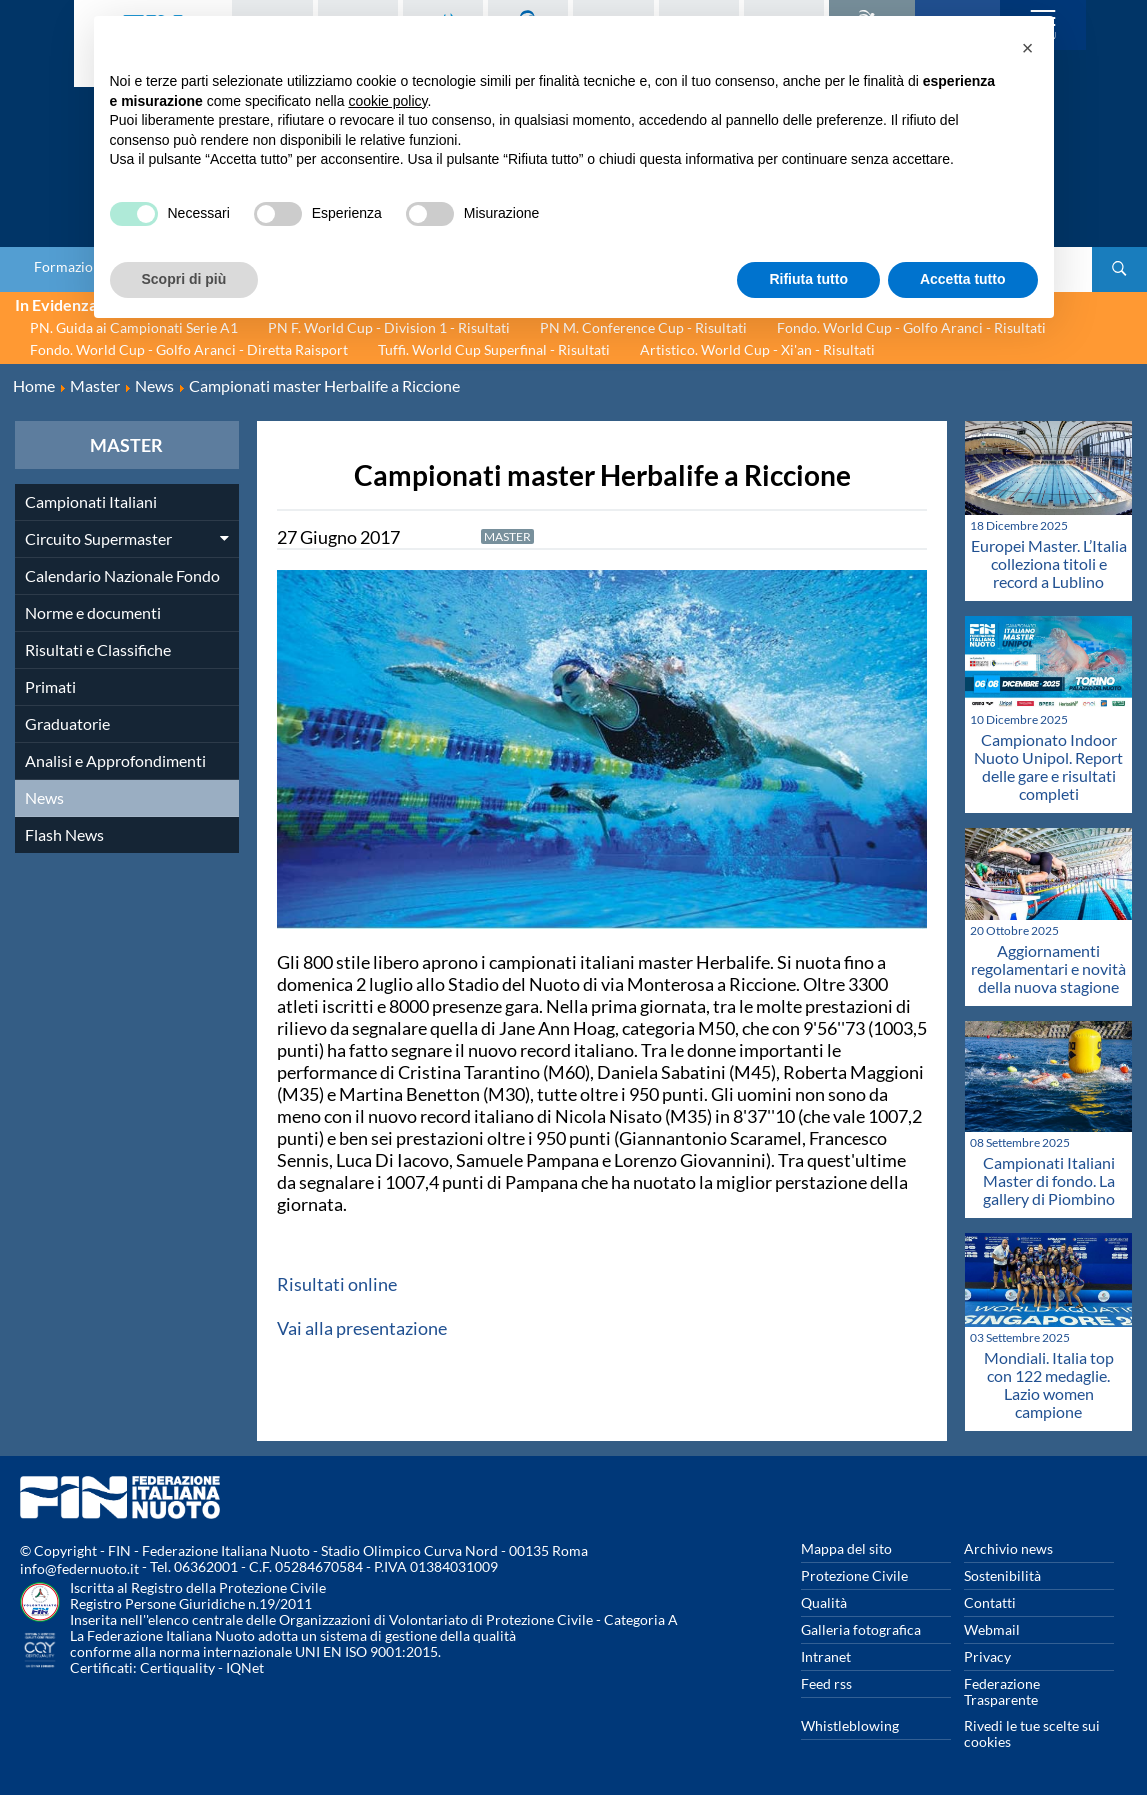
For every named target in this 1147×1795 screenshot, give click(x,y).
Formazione (71, 267)
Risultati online (337, 1284)
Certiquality (177, 1667)
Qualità (824, 1602)
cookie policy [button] (387, 101)
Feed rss (826, 1683)
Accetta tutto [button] (963, 279)
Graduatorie (67, 723)
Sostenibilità (1002, 1575)
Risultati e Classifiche (98, 649)
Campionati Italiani (91, 501)
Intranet (826, 1656)
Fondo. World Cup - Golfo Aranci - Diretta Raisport (189, 349)
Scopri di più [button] (184, 279)
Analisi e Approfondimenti (115, 760)
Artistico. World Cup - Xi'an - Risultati (757, 349)
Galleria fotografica (861, 1629)
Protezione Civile (854, 1575)
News (44, 797)
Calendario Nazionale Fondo (122, 575)
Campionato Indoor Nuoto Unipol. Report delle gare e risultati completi (1048, 766)
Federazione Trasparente (1002, 1691)
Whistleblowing (850, 1725)
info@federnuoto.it (79, 1568)
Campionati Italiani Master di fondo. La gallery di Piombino (1049, 1180)
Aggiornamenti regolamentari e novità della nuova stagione (1048, 968)
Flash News (64, 834)
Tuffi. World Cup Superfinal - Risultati (494, 349)
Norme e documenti (93, 612)
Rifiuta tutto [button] (808, 279)
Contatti (990, 1602)
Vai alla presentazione (362, 1328)
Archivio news (1008, 1548)
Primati (50, 686)
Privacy (987, 1656)
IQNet (245, 1667)
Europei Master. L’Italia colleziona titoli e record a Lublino (1049, 563)
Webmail (992, 1629)
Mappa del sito (846, 1548)
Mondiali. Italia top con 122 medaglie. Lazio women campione (1049, 1384)
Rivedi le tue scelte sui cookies (1032, 1733)
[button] (1028, 48)
